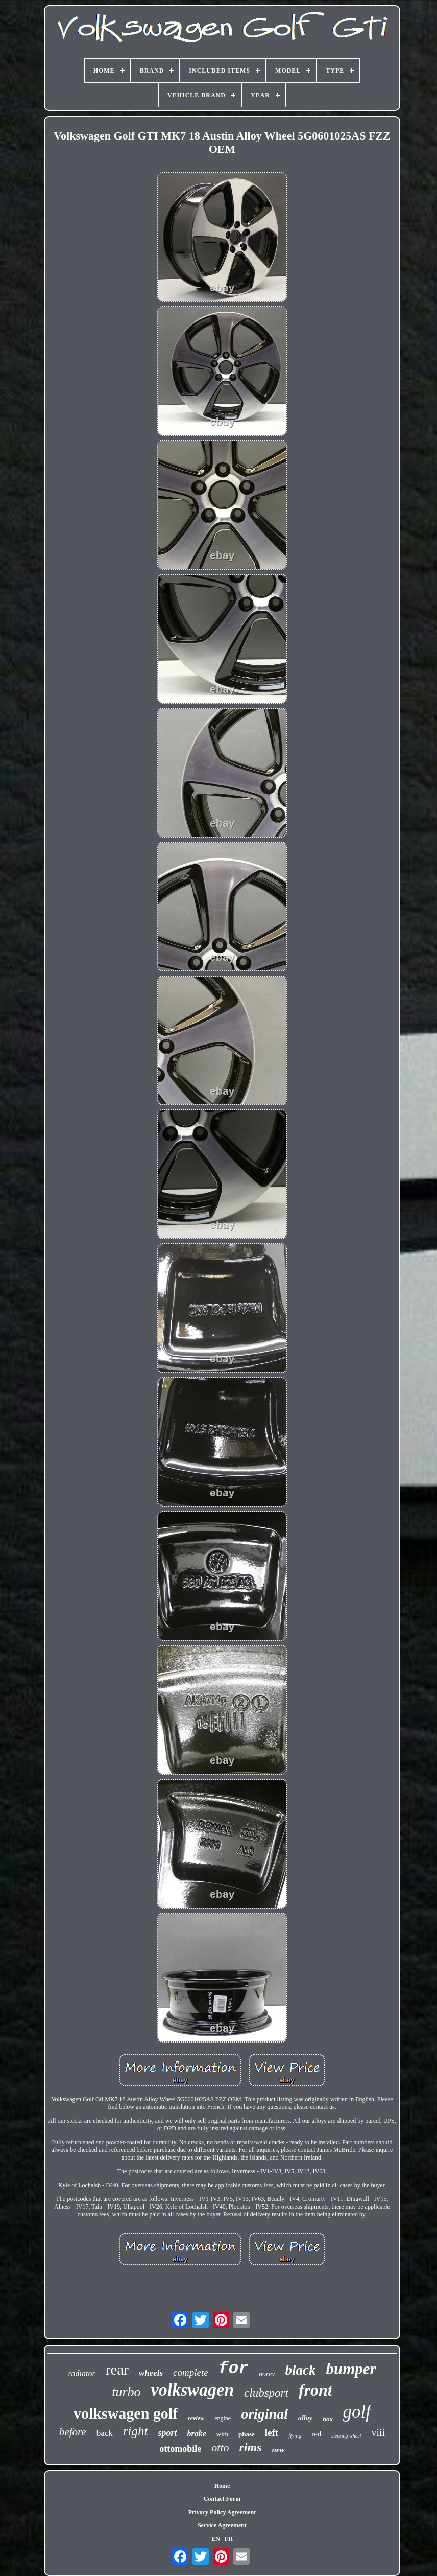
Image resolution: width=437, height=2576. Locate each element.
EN (215, 2538)
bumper (351, 2369)
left (271, 2432)
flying (294, 2435)
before (72, 2432)
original (264, 2414)
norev (267, 2374)
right (135, 2431)
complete (190, 2372)
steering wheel (346, 2436)
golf (357, 2412)
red (316, 2434)
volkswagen (192, 2389)
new (278, 2450)
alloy (305, 2418)
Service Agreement (222, 2525)
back (104, 2433)
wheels (151, 2373)
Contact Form (222, 2498)
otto (220, 2447)
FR (229, 2538)
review (196, 2418)
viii (378, 2432)
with (222, 2434)
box (328, 2419)
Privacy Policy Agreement (222, 2512)
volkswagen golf (126, 2413)
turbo (126, 2391)
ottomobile (180, 2449)
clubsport (266, 2392)
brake (196, 2433)
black (300, 2370)
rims (250, 2447)
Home (222, 2485)
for (233, 2368)
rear (117, 2369)
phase (246, 2434)
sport (167, 2433)
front (315, 2390)
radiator (81, 2373)
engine (222, 2418)
